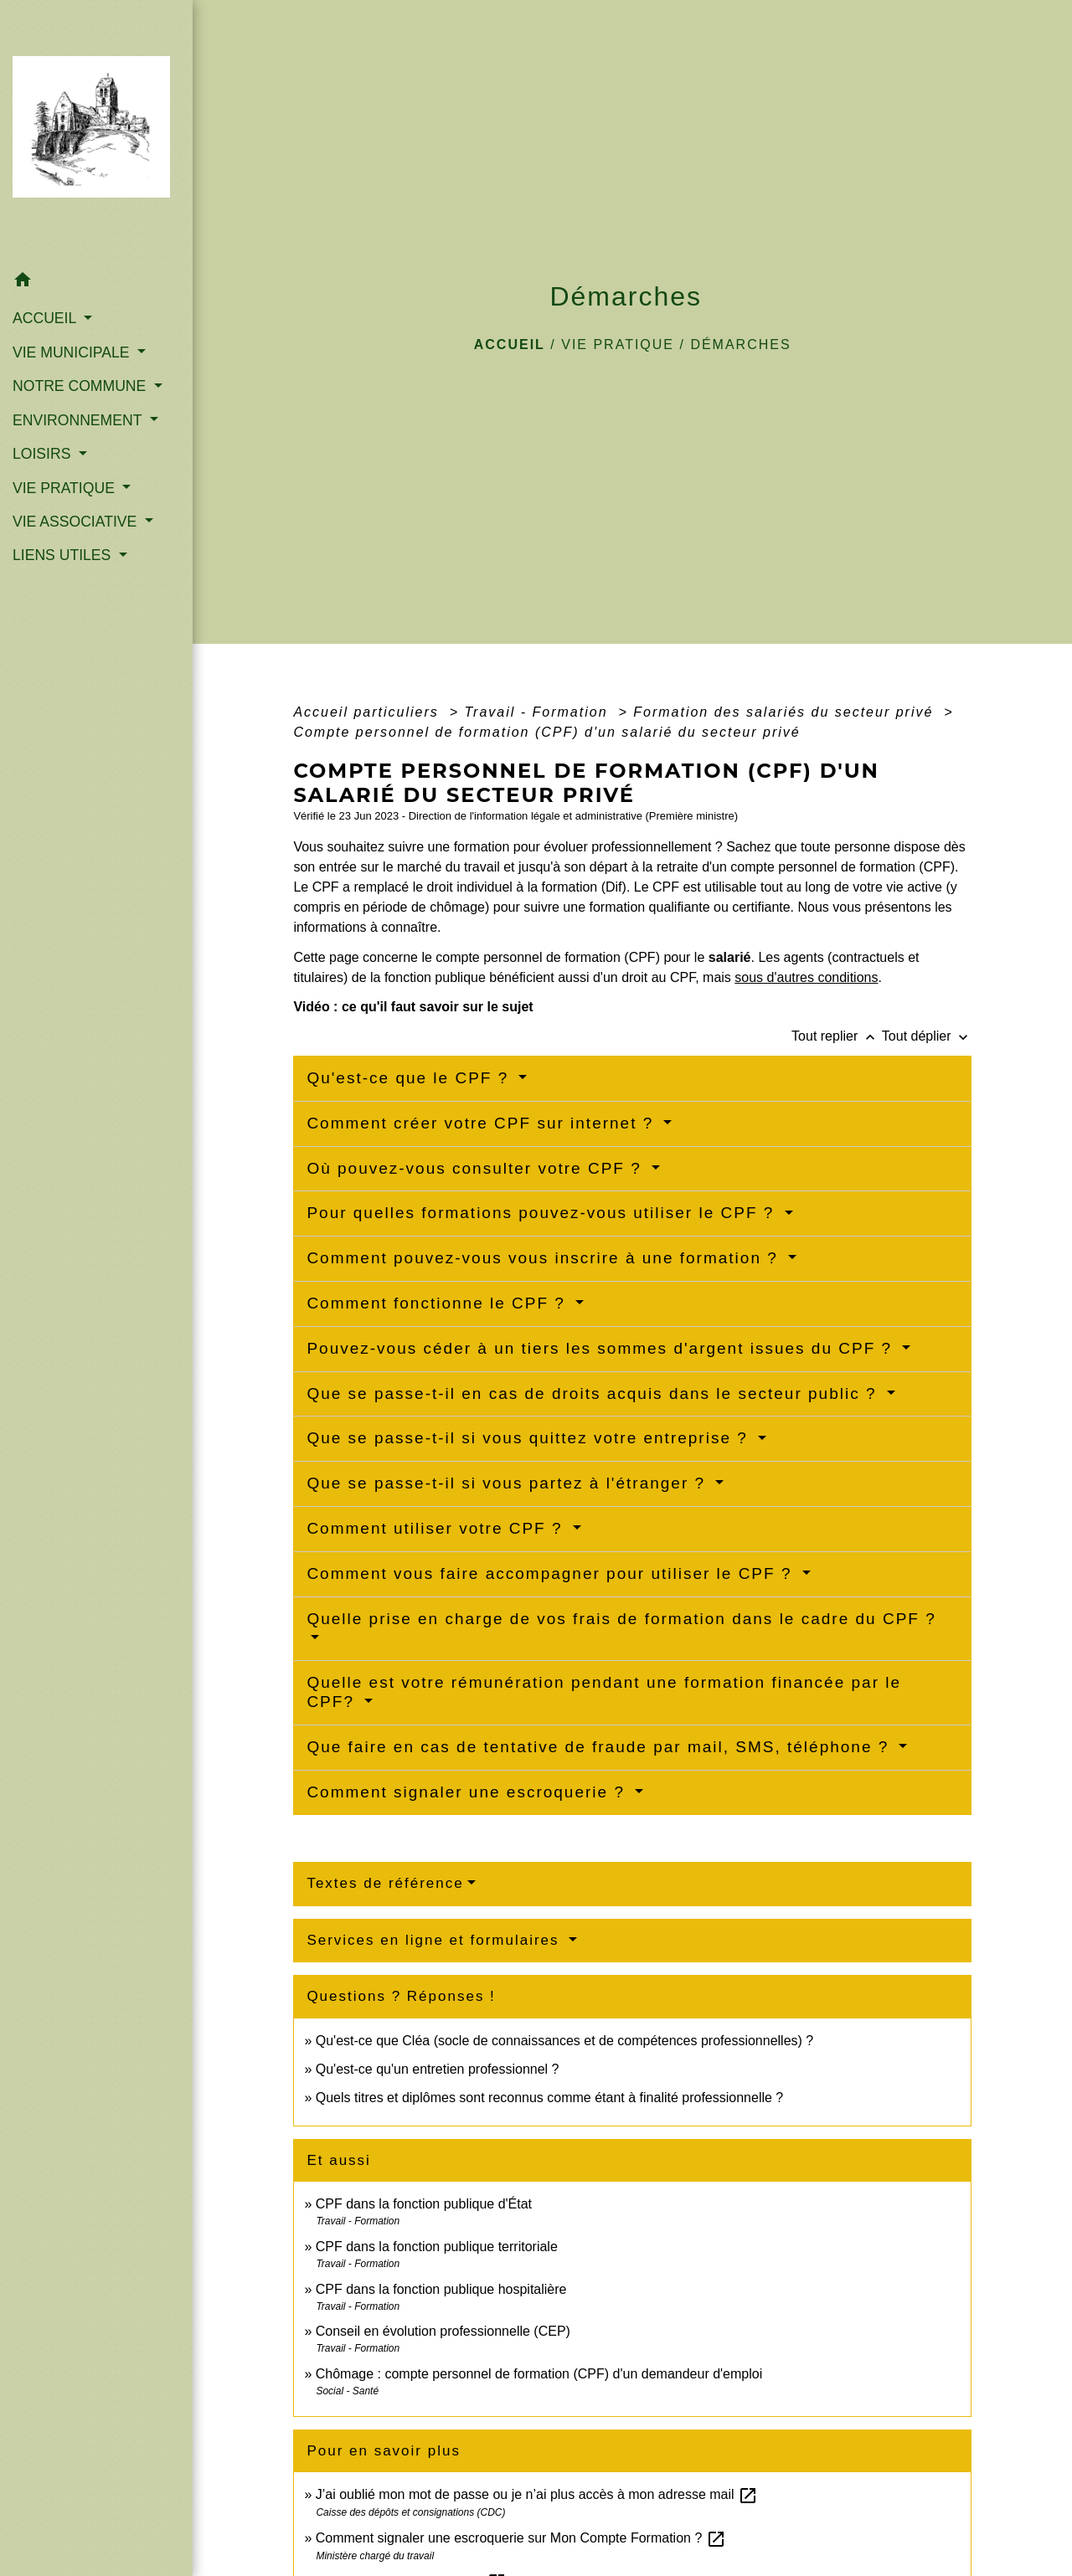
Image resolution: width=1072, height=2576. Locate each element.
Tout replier (836, 1036)
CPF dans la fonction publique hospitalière (441, 2289)
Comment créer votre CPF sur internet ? (483, 1123)
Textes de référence (385, 1883)
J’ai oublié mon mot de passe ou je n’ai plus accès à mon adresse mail (537, 2494)
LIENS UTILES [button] (64, 555)
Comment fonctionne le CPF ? (439, 1303)
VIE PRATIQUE (617, 344)
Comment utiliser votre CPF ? (437, 1528)
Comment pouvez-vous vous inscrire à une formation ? (545, 1258)
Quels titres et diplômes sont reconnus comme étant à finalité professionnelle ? (550, 2097)
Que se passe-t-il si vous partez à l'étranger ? (509, 1483)
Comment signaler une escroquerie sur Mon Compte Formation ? (521, 2538)
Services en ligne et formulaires (435, 1940)
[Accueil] (96, 132)
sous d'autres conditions (806, 977)
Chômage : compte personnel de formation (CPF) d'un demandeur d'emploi (539, 2374)
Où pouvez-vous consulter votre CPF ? (477, 1168)
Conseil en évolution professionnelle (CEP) (443, 2331)
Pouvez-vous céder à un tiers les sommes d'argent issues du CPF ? (602, 1348)
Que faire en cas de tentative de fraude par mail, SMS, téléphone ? (600, 1747)
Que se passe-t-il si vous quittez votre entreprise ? (530, 1438)
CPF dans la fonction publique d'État (424, 2204)
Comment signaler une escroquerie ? (469, 1792)
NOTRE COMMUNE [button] (81, 386)
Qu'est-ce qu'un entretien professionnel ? (437, 2069)
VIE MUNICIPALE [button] (73, 352)
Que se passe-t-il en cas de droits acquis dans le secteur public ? (594, 1393)
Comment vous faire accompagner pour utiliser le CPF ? (552, 1573)
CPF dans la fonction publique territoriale (437, 2246)
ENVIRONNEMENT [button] (79, 420)
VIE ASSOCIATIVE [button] (77, 521)
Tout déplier (927, 1036)
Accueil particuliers (368, 712)
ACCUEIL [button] (46, 318)
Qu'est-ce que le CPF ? (410, 1078)
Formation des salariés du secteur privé (786, 712)
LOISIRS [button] (44, 453)
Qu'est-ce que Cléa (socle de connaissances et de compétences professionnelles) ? (565, 2041)
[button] (96, 282)
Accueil (509, 344)
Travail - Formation (538, 712)
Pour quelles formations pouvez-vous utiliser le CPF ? (543, 1212)
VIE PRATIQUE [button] (66, 488)
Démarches (740, 344)
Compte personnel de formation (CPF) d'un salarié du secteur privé (546, 732)
